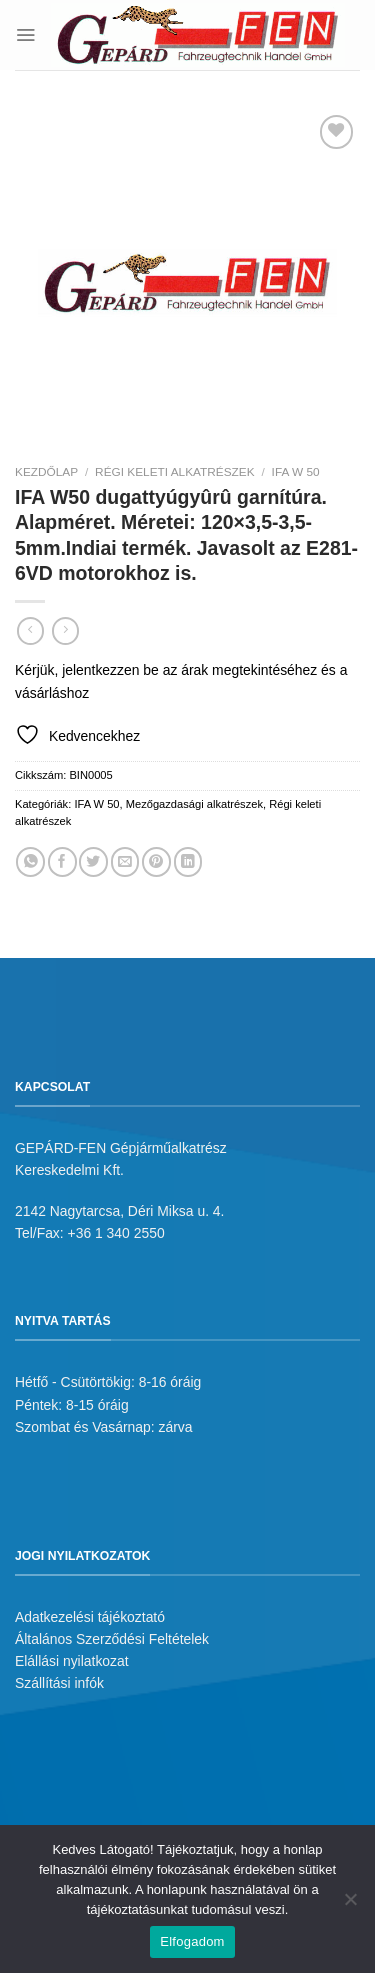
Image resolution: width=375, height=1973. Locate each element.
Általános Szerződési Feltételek (112, 1639)
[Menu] (25, 34)
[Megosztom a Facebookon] (62, 861)
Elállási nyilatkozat (72, 1661)
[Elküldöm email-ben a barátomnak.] (125, 861)
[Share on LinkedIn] (188, 861)
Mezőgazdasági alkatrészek (194, 804)
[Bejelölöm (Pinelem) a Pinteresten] (156, 861)
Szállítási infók (59, 1683)
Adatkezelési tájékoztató (90, 1617)
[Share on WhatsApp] (30, 861)
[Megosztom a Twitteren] (93, 861)
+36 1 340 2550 (116, 1233)
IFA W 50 (296, 472)
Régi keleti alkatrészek (175, 472)
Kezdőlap (46, 472)
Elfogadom (192, 1941)
